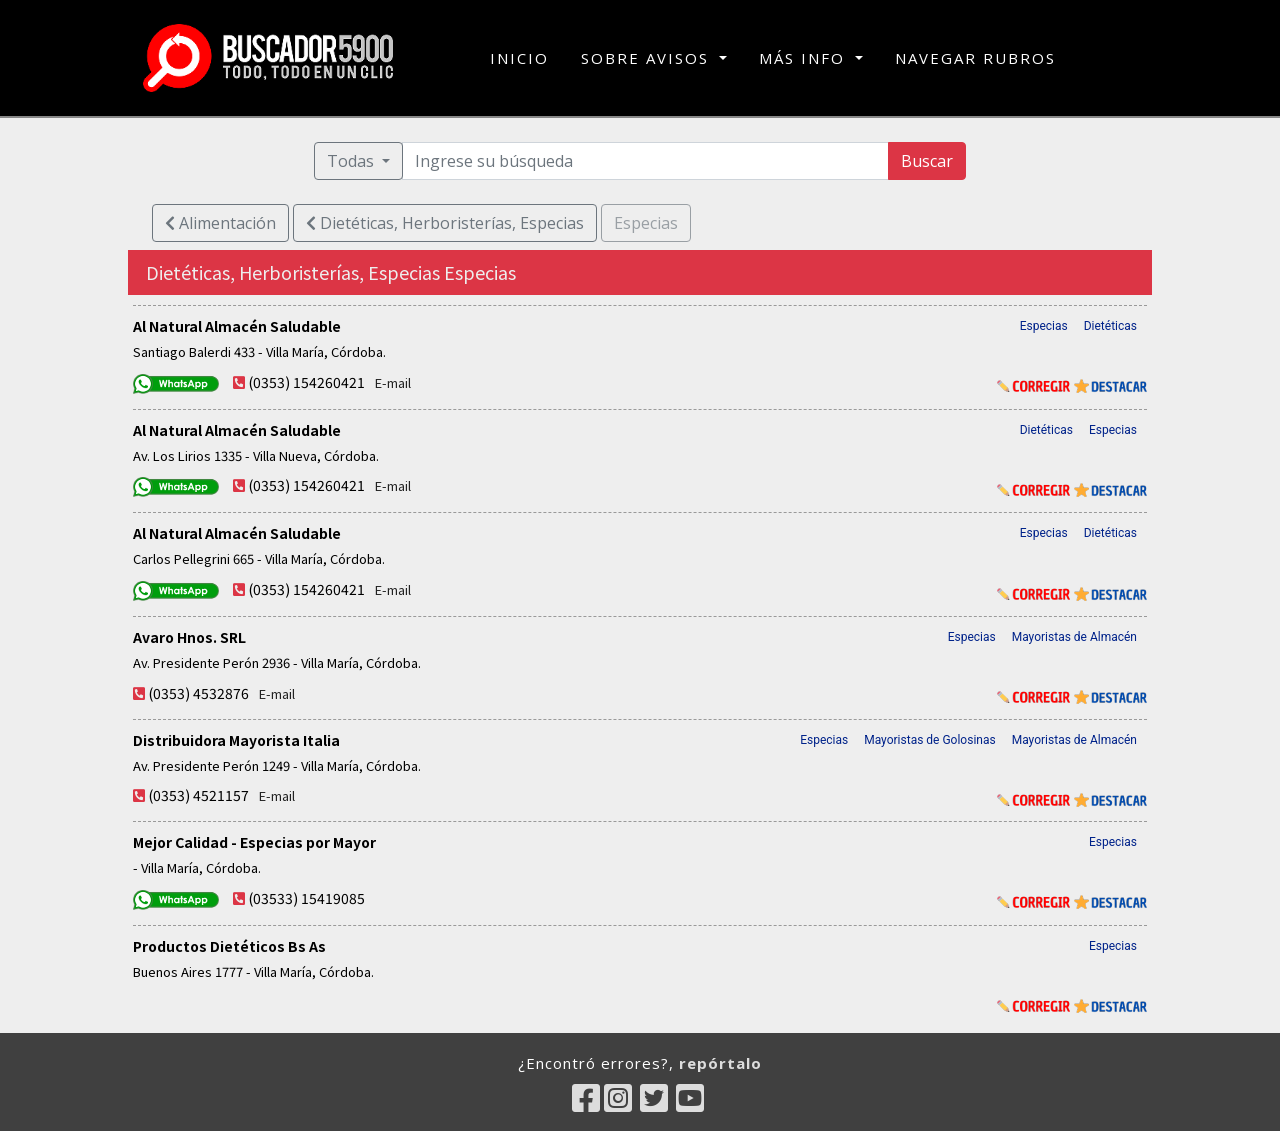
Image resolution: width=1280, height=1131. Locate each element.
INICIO (519, 57)
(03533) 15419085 (306, 898)
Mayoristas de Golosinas (930, 740)
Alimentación (220, 223)
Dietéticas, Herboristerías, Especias (445, 223)
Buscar (927, 161)
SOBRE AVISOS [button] (648, 58)
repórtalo (720, 1063)
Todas (352, 161)
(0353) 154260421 (306, 382)
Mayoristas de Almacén (1074, 637)
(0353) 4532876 (198, 693)
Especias (1044, 326)
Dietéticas (1110, 326)
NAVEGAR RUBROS (975, 58)
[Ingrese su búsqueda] (646, 161)
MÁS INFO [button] (805, 58)
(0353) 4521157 (198, 795)
